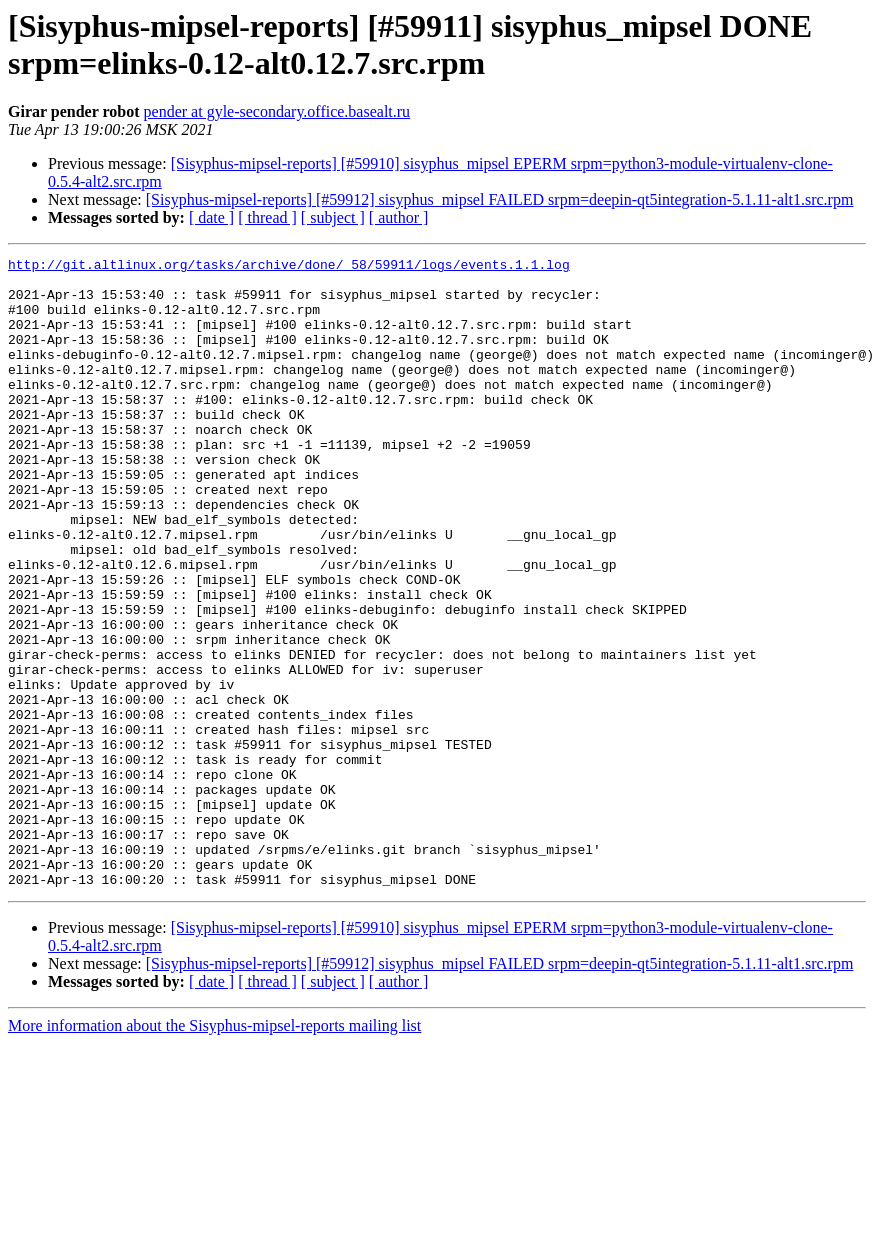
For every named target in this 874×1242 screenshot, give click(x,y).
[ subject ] (333, 217)
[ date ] (211, 217)
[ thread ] (267, 217)
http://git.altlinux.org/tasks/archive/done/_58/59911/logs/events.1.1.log (289, 267)
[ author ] (399, 217)
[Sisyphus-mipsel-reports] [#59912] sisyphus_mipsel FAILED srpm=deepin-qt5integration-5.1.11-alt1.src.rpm (500, 199)
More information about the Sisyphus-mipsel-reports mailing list (214, 1151)
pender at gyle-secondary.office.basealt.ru (277, 111)
